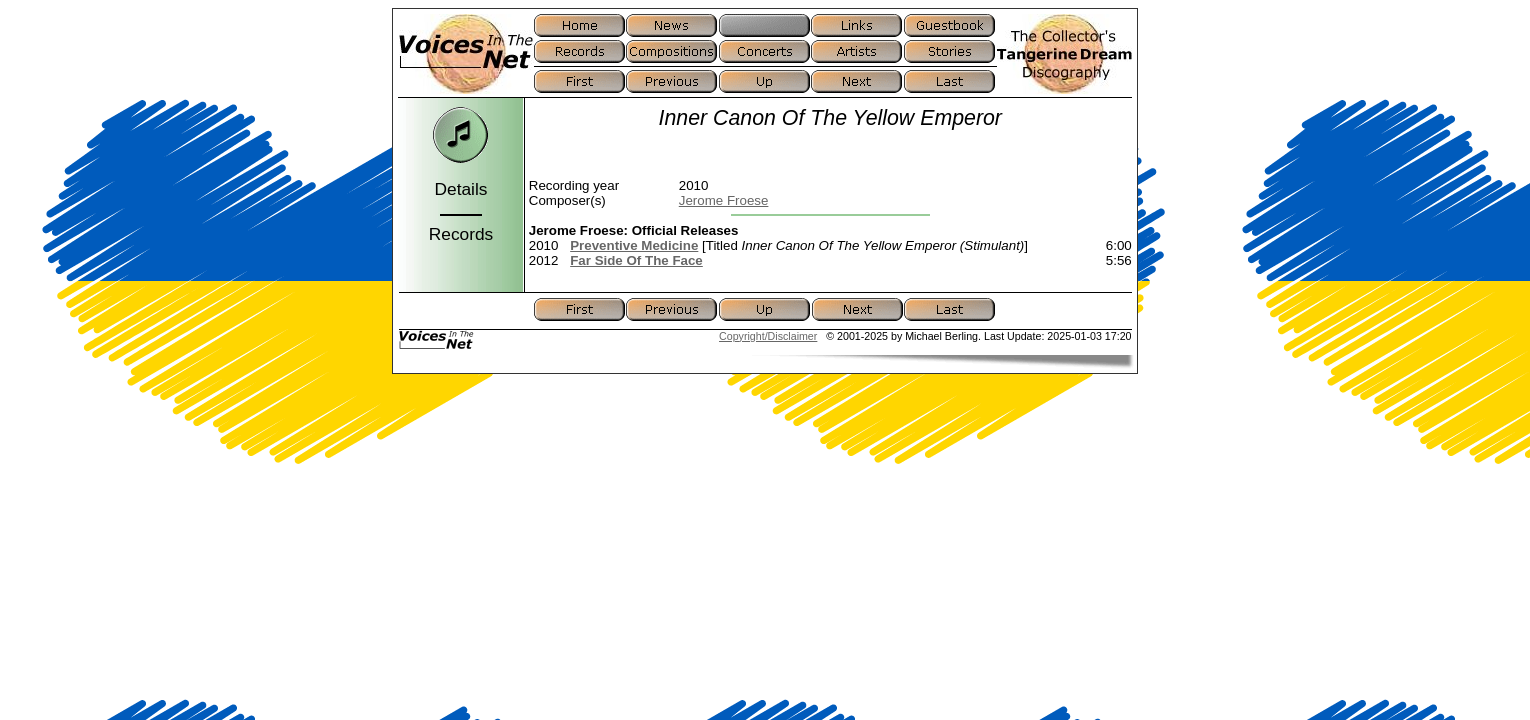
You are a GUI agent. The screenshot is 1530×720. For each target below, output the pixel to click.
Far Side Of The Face (636, 260)
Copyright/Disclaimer (768, 336)
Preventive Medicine (634, 245)
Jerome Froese (724, 200)
